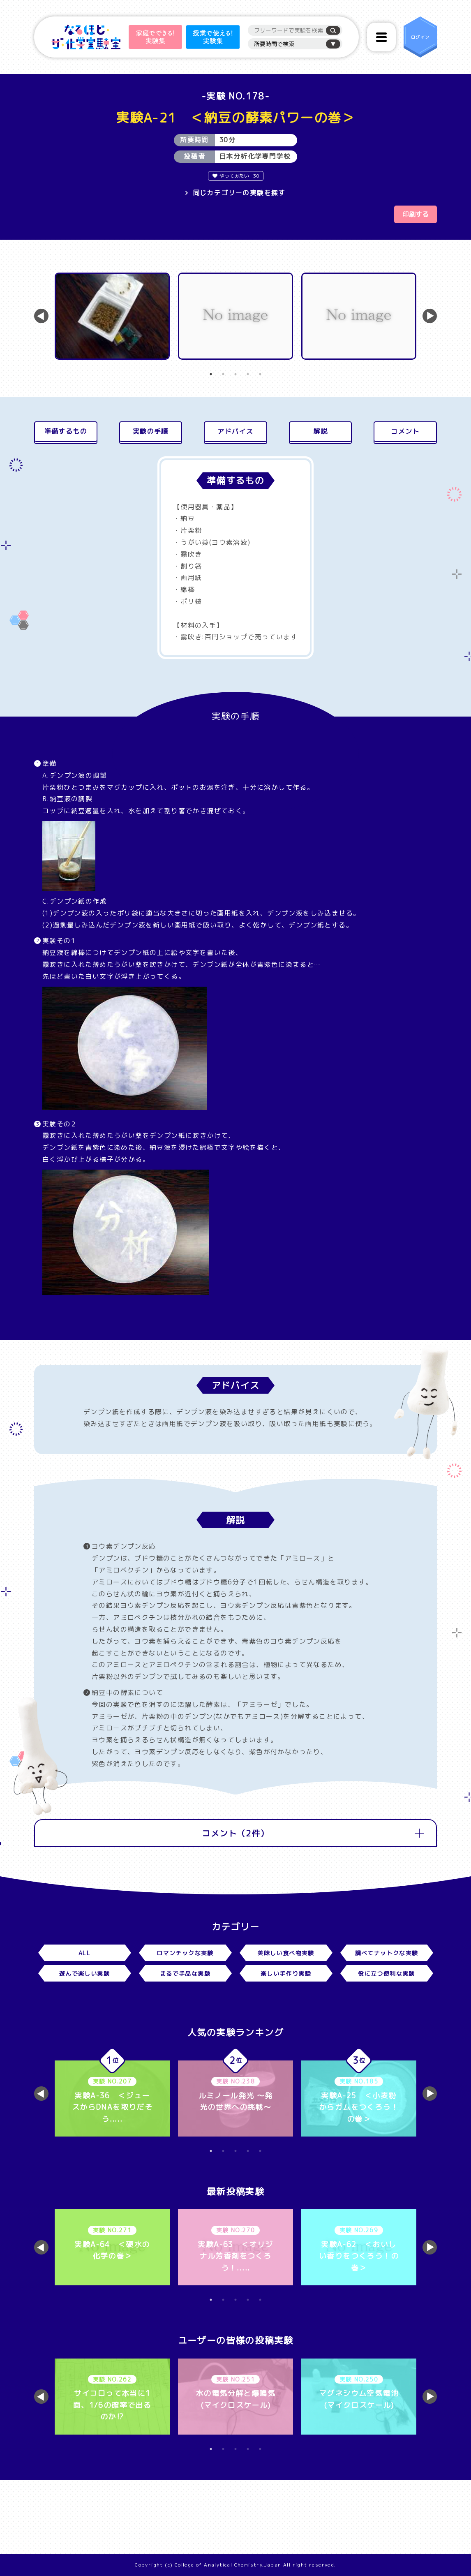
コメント (405, 431)
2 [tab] (223, 374)
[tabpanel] (112, 316)
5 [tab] (260, 374)
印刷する (415, 214)
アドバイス (235, 431)
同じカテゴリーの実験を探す (239, 192)
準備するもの (65, 431)
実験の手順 (151, 431)
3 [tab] (235, 374)
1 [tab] (211, 374)
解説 (320, 431)
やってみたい (235, 175)
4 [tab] (248, 374)
